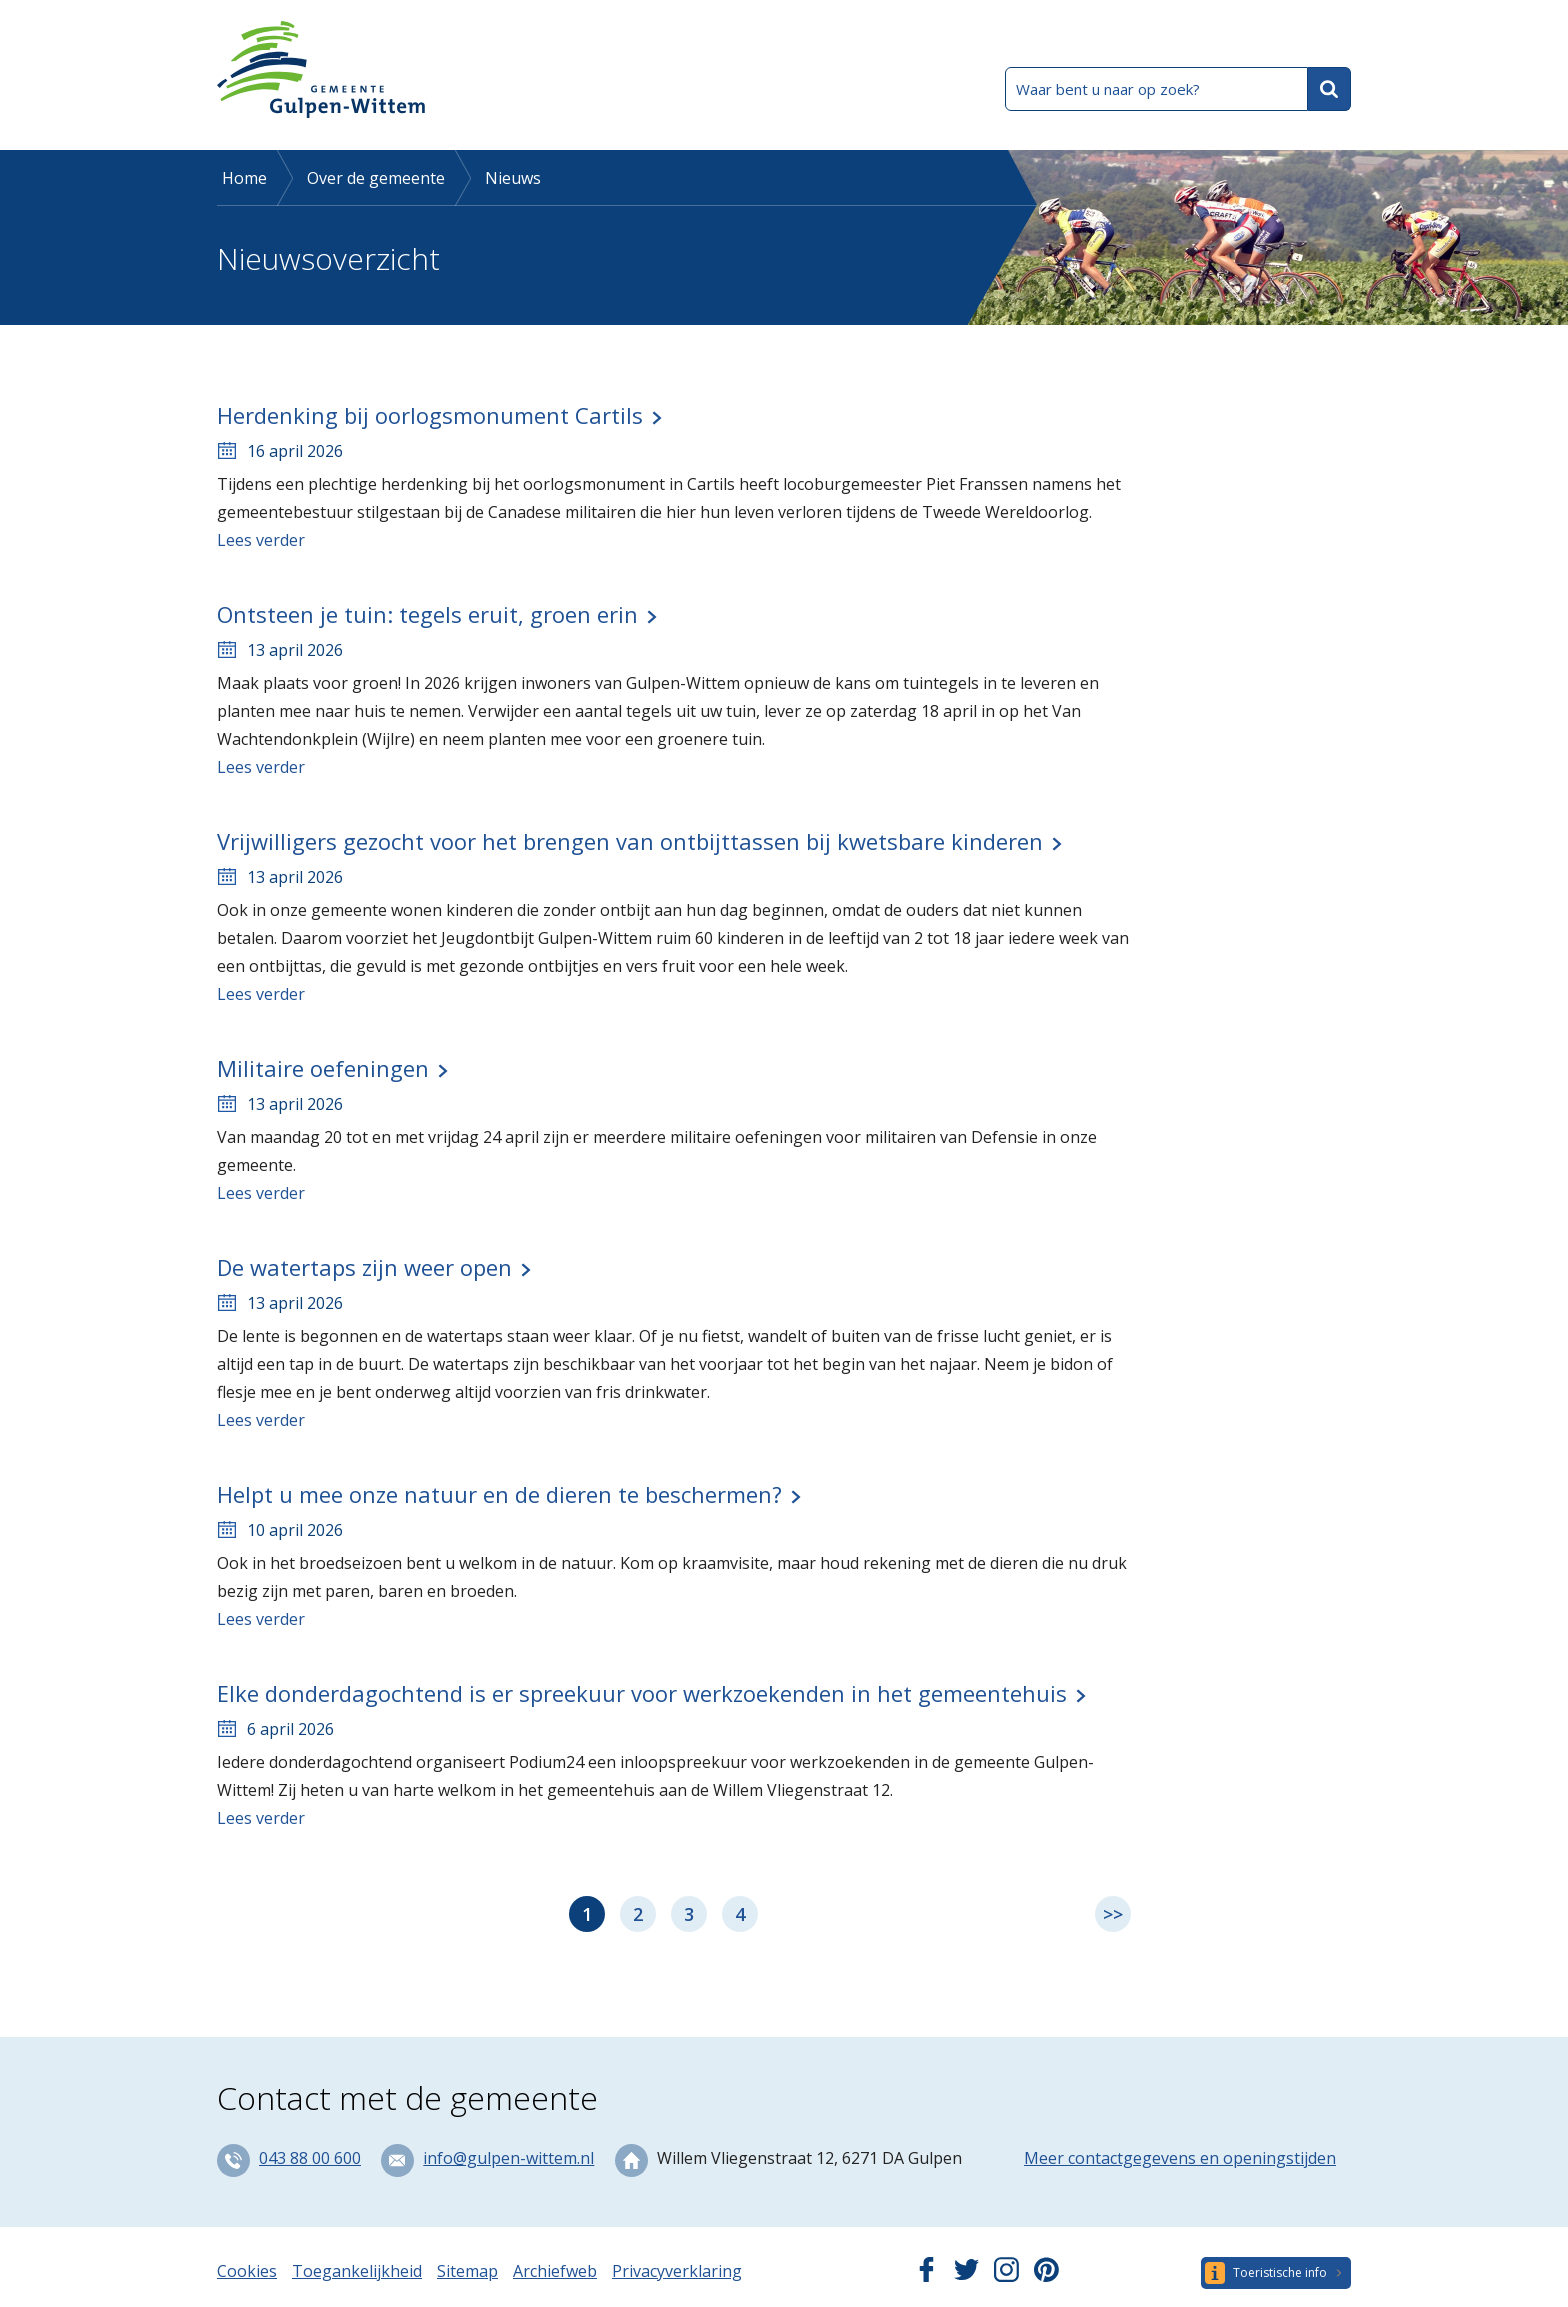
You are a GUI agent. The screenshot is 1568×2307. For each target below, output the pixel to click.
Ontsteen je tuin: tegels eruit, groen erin (427, 614)
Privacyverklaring (677, 2271)
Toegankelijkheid (357, 2271)
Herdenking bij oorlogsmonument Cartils (430, 415)
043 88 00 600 (310, 2158)
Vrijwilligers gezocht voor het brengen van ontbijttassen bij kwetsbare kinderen (630, 841)
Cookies (247, 2271)
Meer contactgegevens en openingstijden (1180, 2158)
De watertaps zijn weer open (364, 1267)
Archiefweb (555, 2271)
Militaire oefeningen (323, 1068)
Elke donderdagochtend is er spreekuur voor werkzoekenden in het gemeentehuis (642, 1693)
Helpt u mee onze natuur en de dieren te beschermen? (499, 1494)
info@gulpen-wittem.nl (508, 2158)
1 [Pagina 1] (587, 1914)
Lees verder (261, 540)
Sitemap (467, 2271)
